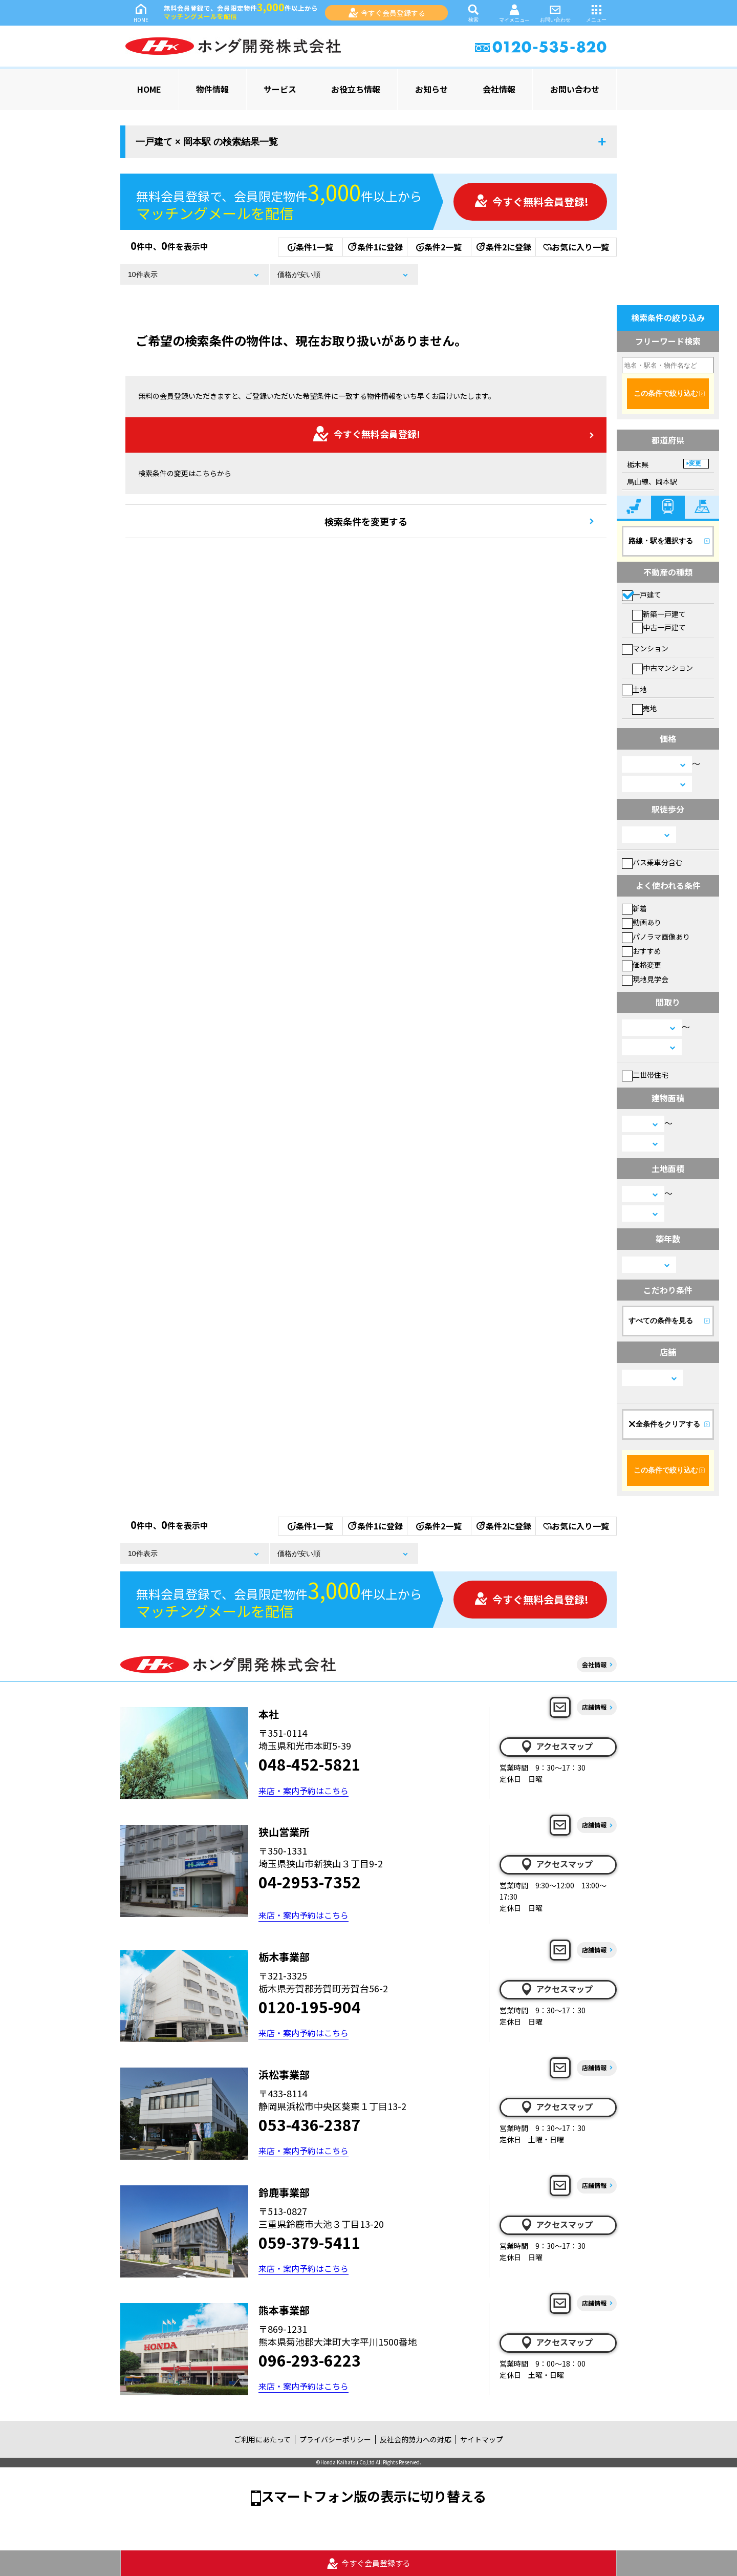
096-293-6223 (309, 2360)
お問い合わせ (555, 13)
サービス (280, 89)
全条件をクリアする (664, 1424)
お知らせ (431, 89)
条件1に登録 (374, 247)
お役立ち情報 (355, 89)
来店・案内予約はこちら (303, 1790)
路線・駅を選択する (660, 541)
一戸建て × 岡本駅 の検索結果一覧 (207, 142)
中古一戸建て (659, 627)
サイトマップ (481, 2439)
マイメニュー (514, 13)
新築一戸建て (659, 614)
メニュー (596, 13)
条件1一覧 (310, 247)
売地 (644, 708)
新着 (634, 908)
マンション (645, 648)
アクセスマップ (556, 1746)
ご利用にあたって (262, 2439)
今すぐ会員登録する (386, 13)
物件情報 (212, 89)
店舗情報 (594, 1706)
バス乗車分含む (652, 862)
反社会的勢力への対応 (415, 2439)
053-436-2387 (309, 2124)
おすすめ (641, 951)
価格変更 (641, 965)
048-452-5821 (309, 1764)
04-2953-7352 (309, 1881)
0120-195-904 (309, 2006)
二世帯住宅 (645, 1075)
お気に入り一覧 (576, 247)
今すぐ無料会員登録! (531, 201)
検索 (473, 13)
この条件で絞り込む (666, 393)
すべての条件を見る (660, 1320)
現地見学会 (645, 979)
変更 (695, 463)
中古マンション (662, 668)
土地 (634, 689)
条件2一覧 (439, 247)
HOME (140, 13)
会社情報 (499, 89)
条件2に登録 (503, 247)
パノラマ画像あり (656, 936)
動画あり (641, 922)
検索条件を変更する (365, 521)
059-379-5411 (309, 2242)
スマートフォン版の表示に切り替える (373, 2495)
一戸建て (641, 594)
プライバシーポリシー (335, 2439)
